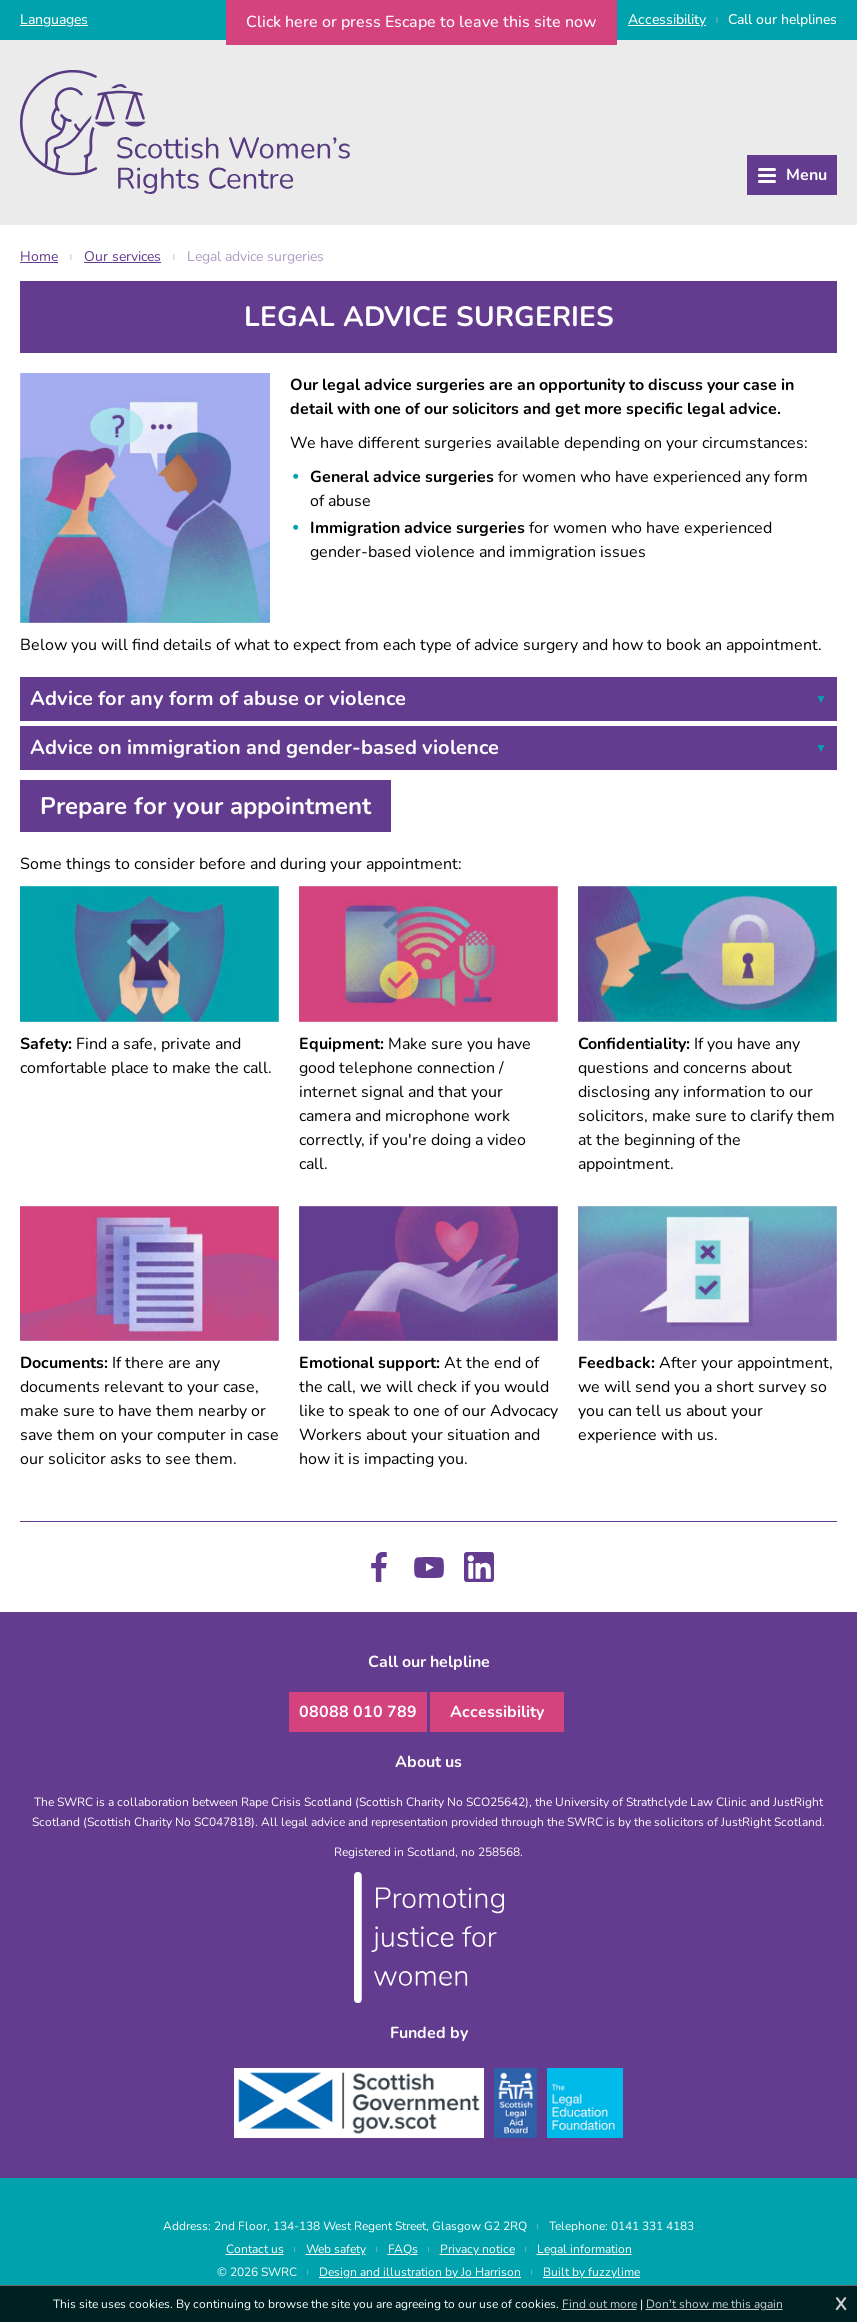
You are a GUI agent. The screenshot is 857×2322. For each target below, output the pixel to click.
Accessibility (497, 1712)
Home (39, 256)
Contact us (255, 2249)
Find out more (599, 2304)
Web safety (336, 2249)
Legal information (584, 2249)
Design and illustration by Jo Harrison (420, 2272)
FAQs (403, 2249)
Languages (54, 19)
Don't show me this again (714, 2304)
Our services (122, 256)
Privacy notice (477, 2249)
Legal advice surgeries (255, 256)
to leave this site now (421, 22)
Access (667, 19)
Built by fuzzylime (591, 2272)
